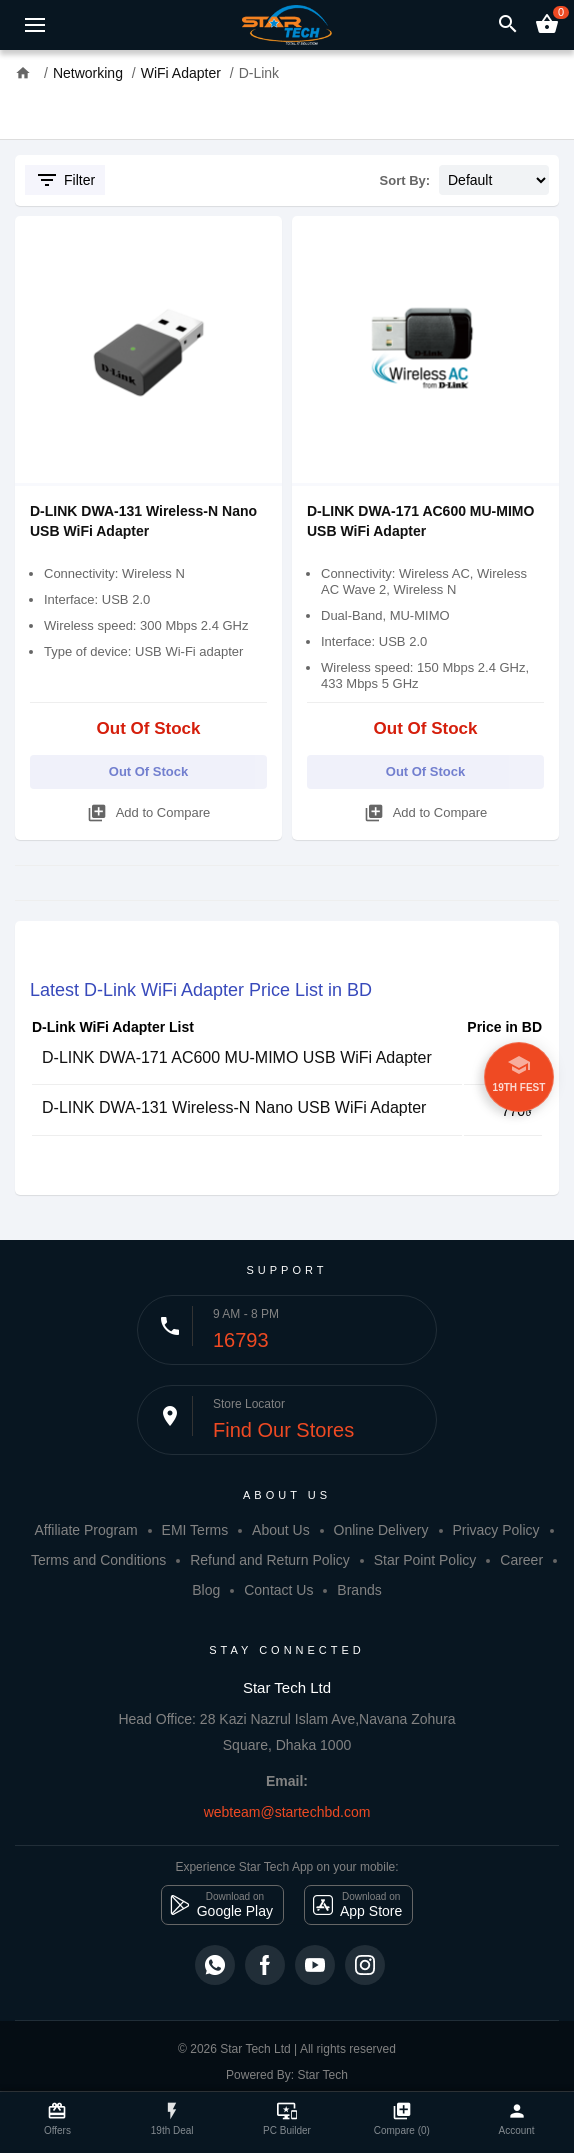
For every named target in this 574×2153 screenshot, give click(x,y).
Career (521, 1560)
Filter (65, 180)
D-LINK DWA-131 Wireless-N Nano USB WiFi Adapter (234, 1107)
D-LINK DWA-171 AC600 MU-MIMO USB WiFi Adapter (237, 1057)
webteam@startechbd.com (287, 1812)
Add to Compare (149, 809)
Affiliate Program (85, 1530)
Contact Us (278, 1590)
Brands (359, 1590)
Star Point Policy (425, 1560)
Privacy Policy (495, 1530)
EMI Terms (195, 1530)
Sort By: (405, 180)
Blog (206, 1590)
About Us (281, 1530)
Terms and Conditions (98, 1560)
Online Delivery (381, 1530)
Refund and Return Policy (270, 1560)
